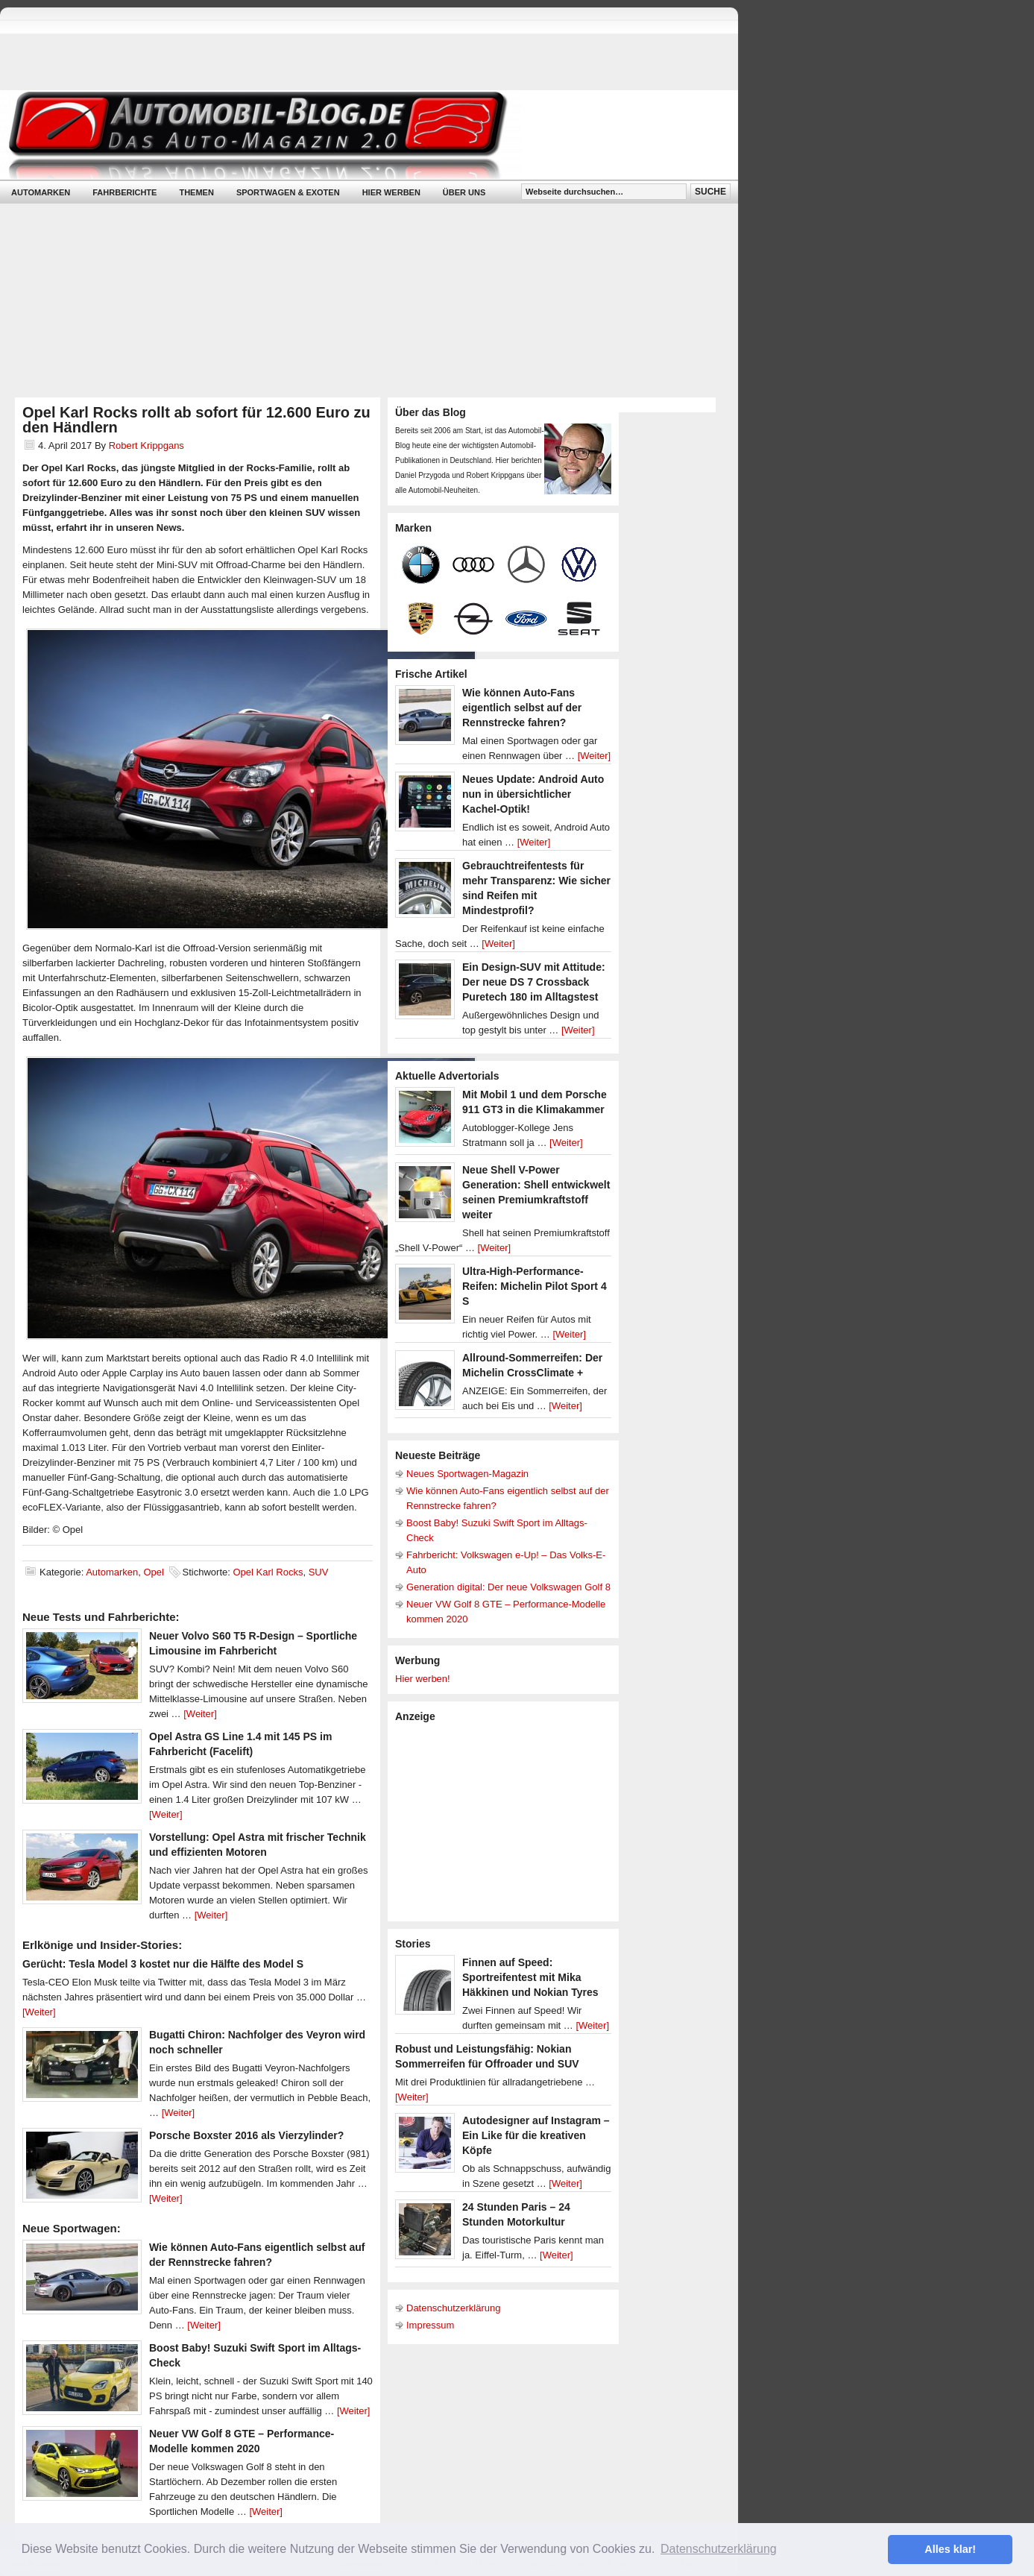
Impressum (430, 2325)
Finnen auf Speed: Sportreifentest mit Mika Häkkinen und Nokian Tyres (530, 1977)
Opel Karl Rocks (268, 1572)
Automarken (40, 192)
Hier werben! (422, 1678)
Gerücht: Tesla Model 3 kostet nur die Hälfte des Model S (162, 1964)
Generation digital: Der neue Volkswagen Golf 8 (508, 1587)
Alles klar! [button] (950, 2549)
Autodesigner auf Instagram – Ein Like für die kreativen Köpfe (536, 2135)
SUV (319, 1572)
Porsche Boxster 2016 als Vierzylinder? (246, 2135)
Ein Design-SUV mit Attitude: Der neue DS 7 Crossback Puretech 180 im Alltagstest (533, 982)
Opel (153, 1572)
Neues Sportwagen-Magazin (467, 1473)
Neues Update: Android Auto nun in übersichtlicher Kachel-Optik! (533, 794)
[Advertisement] (507, 1821)
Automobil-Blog (358, 134)
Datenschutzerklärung (453, 2308)
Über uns (464, 192)
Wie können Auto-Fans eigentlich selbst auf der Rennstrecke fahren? (521, 707)
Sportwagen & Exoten (288, 192)
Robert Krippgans (146, 445)
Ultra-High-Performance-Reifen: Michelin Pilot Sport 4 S (534, 1286)
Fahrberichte (124, 192)
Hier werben (391, 192)
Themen (196, 192)
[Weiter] (200, 1713)
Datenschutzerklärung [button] (719, 2548)
